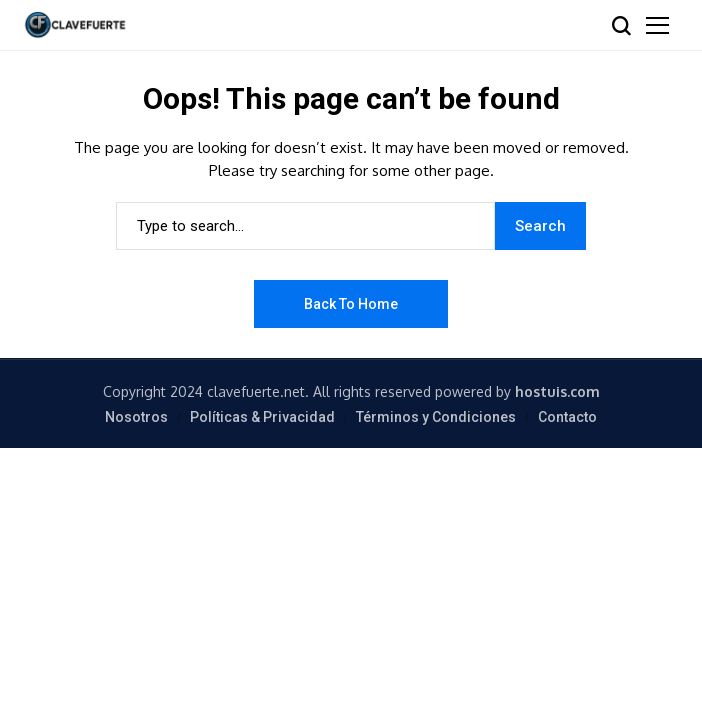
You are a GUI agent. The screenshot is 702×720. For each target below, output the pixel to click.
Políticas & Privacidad (262, 417)
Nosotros (136, 417)
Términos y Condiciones (436, 417)
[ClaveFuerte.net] (75, 24)
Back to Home (351, 304)
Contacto (567, 417)
